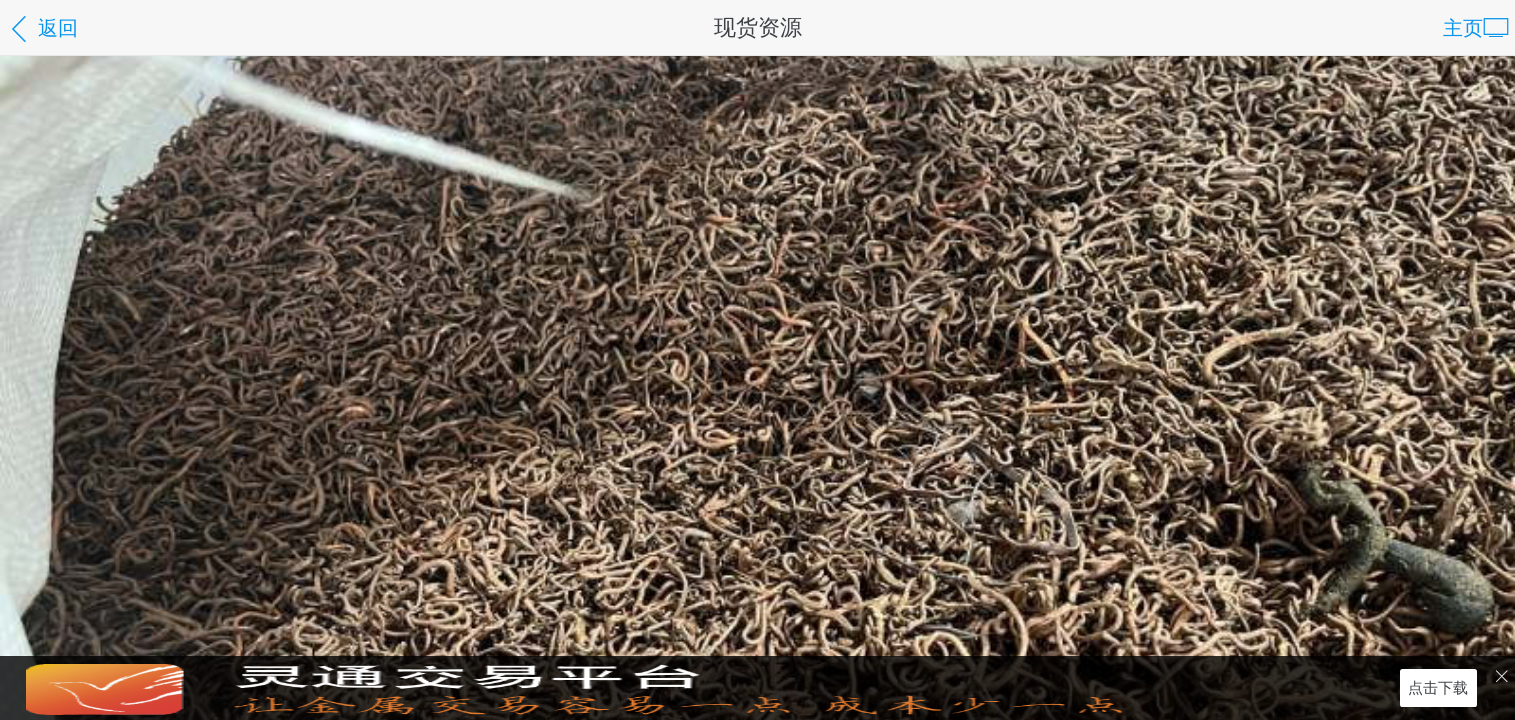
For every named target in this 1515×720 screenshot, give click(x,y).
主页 (1476, 29)
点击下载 (1438, 687)
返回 (42, 29)
